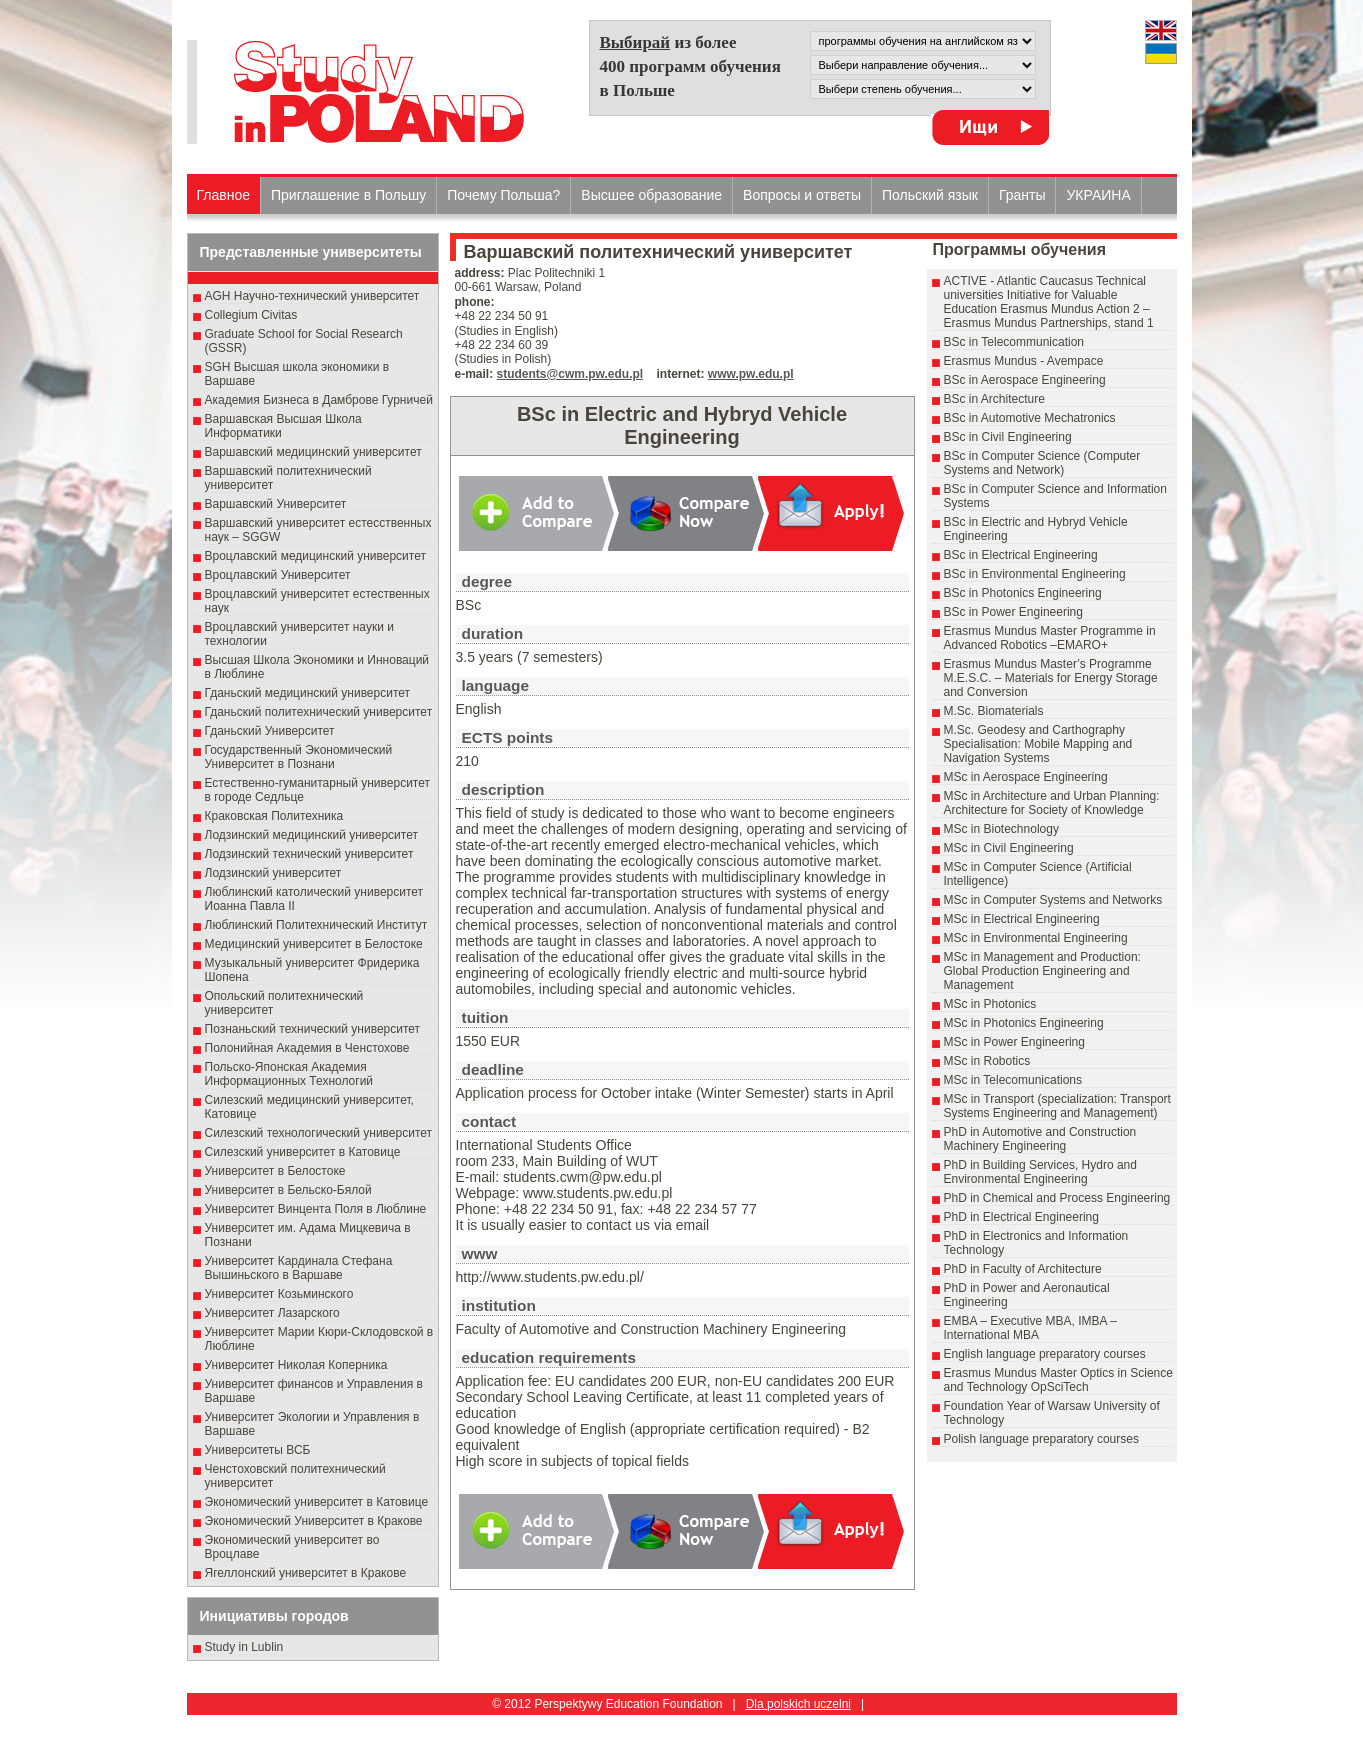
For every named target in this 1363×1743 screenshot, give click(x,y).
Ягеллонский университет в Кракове (306, 1573)
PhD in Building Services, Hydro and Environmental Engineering (1040, 1172)
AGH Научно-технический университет (312, 296)
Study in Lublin (244, 1647)
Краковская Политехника (274, 816)
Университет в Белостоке (275, 1171)
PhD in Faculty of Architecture (1023, 1269)
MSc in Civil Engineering (1009, 848)
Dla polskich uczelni (798, 1704)
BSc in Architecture (994, 399)
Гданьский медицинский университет (308, 693)
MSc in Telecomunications (1013, 1080)
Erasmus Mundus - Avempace (1024, 361)
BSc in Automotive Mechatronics (1030, 418)
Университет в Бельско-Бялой (288, 1190)
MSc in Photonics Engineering (1024, 1023)
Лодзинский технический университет (309, 854)
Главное (224, 195)
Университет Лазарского (272, 1313)
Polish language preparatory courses (1041, 1439)
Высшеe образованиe (651, 195)
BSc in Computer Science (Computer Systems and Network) (1042, 463)
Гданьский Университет (270, 731)
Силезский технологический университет (319, 1133)
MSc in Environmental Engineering (1036, 938)
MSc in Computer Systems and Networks (1053, 900)
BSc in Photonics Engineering (1023, 593)
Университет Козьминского (279, 1294)
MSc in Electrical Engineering (1022, 919)
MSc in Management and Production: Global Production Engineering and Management (1042, 971)
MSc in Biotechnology (1001, 829)
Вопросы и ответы (802, 195)
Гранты (1022, 195)
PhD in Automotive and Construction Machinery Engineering (1040, 1139)
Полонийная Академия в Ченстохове (307, 1048)
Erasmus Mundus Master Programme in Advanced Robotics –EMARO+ (1050, 638)
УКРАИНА (1098, 195)
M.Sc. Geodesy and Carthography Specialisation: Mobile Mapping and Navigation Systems (1038, 744)
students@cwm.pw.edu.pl (570, 374)
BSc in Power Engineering (1013, 612)
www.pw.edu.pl (751, 374)
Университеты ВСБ (258, 1450)
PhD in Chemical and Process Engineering (1057, 1198)
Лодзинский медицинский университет (311, 835)
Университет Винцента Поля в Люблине (316, 1209)
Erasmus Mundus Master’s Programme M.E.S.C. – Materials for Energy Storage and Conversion (1051, 678)
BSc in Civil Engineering (1008, 437)
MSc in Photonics (990, 1004)
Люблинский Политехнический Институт (316, 925)
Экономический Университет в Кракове (314, 1521)
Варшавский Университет (276, 504)
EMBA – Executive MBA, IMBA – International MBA (1030, 1328)
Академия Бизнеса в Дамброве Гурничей (319, 400)
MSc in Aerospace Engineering (1026, 777)
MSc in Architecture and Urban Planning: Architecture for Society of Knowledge (1052, 803)
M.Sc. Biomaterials (994, 711)
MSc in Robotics (987, 1061)
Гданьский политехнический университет (319, 712)
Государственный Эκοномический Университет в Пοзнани (299, 757)
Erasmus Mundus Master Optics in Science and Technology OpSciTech (1058, 1380)
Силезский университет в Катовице (303, 1152)
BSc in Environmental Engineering (1035, 574)
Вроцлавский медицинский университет (315, 556)
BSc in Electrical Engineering (1021, 555)
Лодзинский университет (273, 873)
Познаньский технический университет (313, 1029)
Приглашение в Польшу (348, 195)
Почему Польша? (503, 195)
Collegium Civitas (251, 315)
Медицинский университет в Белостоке (314, 944)
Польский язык (930, 195)
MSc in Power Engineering (1014, 1042)
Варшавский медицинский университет (313, 452)
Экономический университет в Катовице (317, 1502)
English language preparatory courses (1045, 1354)
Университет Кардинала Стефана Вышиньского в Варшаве (299, 1268)
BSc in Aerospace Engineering (1025, 380)
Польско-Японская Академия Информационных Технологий (289, 1074)
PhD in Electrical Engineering (1021, 1217)
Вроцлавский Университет (278, 575)
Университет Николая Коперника (296, 1365)
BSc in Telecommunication (1014, 342)
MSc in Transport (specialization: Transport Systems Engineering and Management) (1057, 1106)
